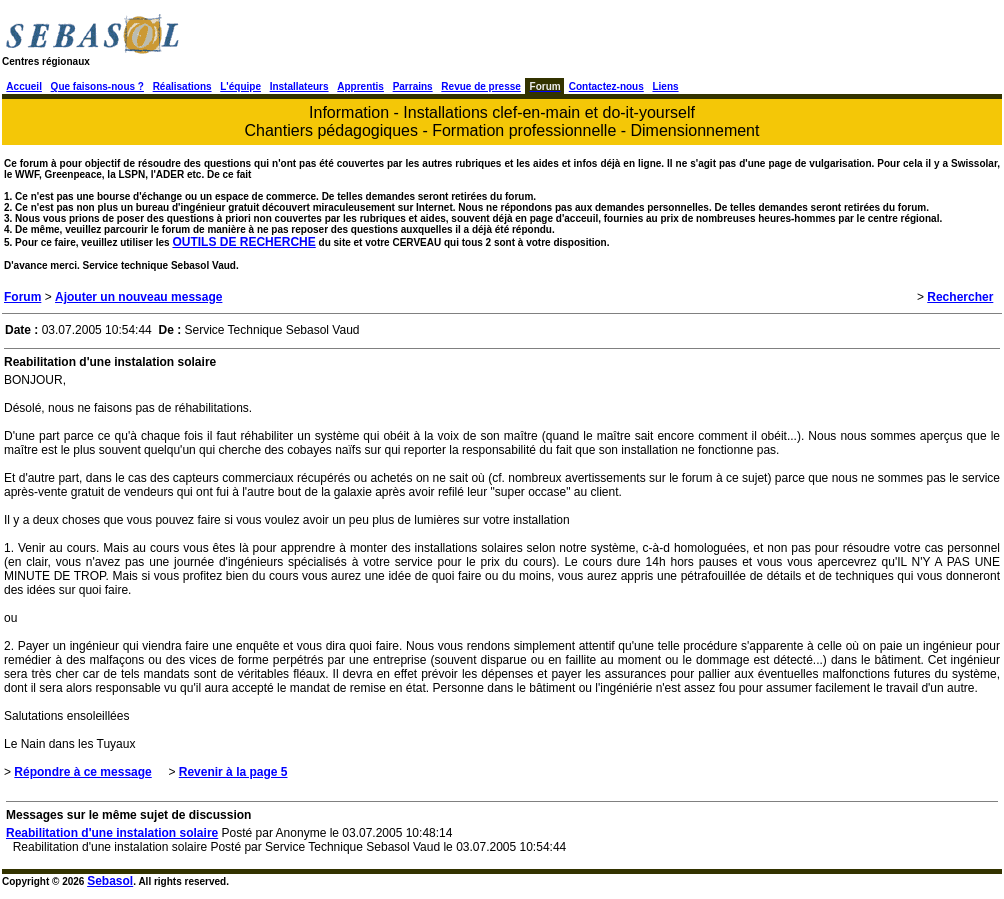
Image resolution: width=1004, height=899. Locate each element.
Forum (22, 297)
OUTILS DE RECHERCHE (243, 242)
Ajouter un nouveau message (138, 297)
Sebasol (110, 881)
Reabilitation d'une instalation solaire (112, 833)
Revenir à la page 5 (233, 772)
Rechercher (960, 297)
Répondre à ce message (82, 772)
